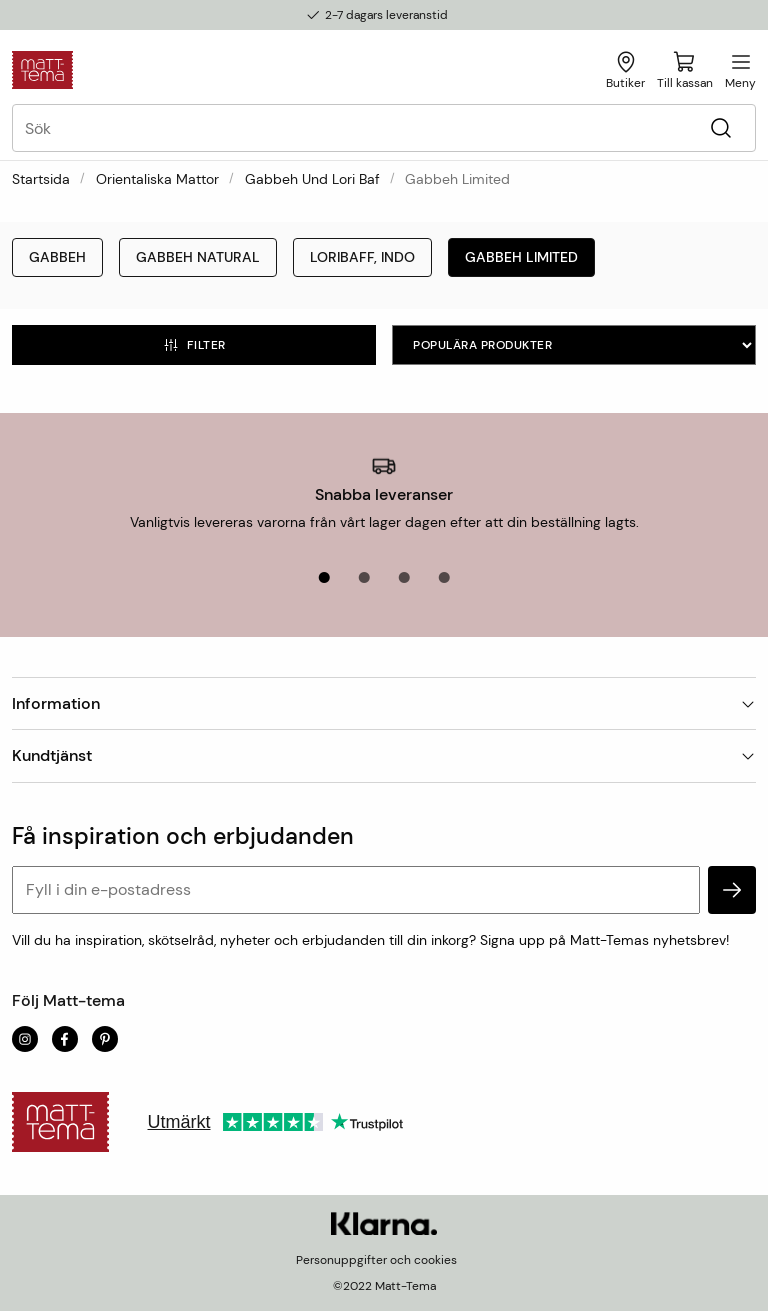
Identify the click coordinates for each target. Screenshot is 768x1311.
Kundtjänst (384, 755)
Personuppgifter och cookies (376, 1260)
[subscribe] (732, 890)
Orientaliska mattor (157, 179)
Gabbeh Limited (521, 257)
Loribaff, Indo (362, 257)
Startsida (41, 179)
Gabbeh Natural (198, 257)
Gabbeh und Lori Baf (312, 179)
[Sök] (720, 128)
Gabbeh (57, 257)
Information (384, 703)
